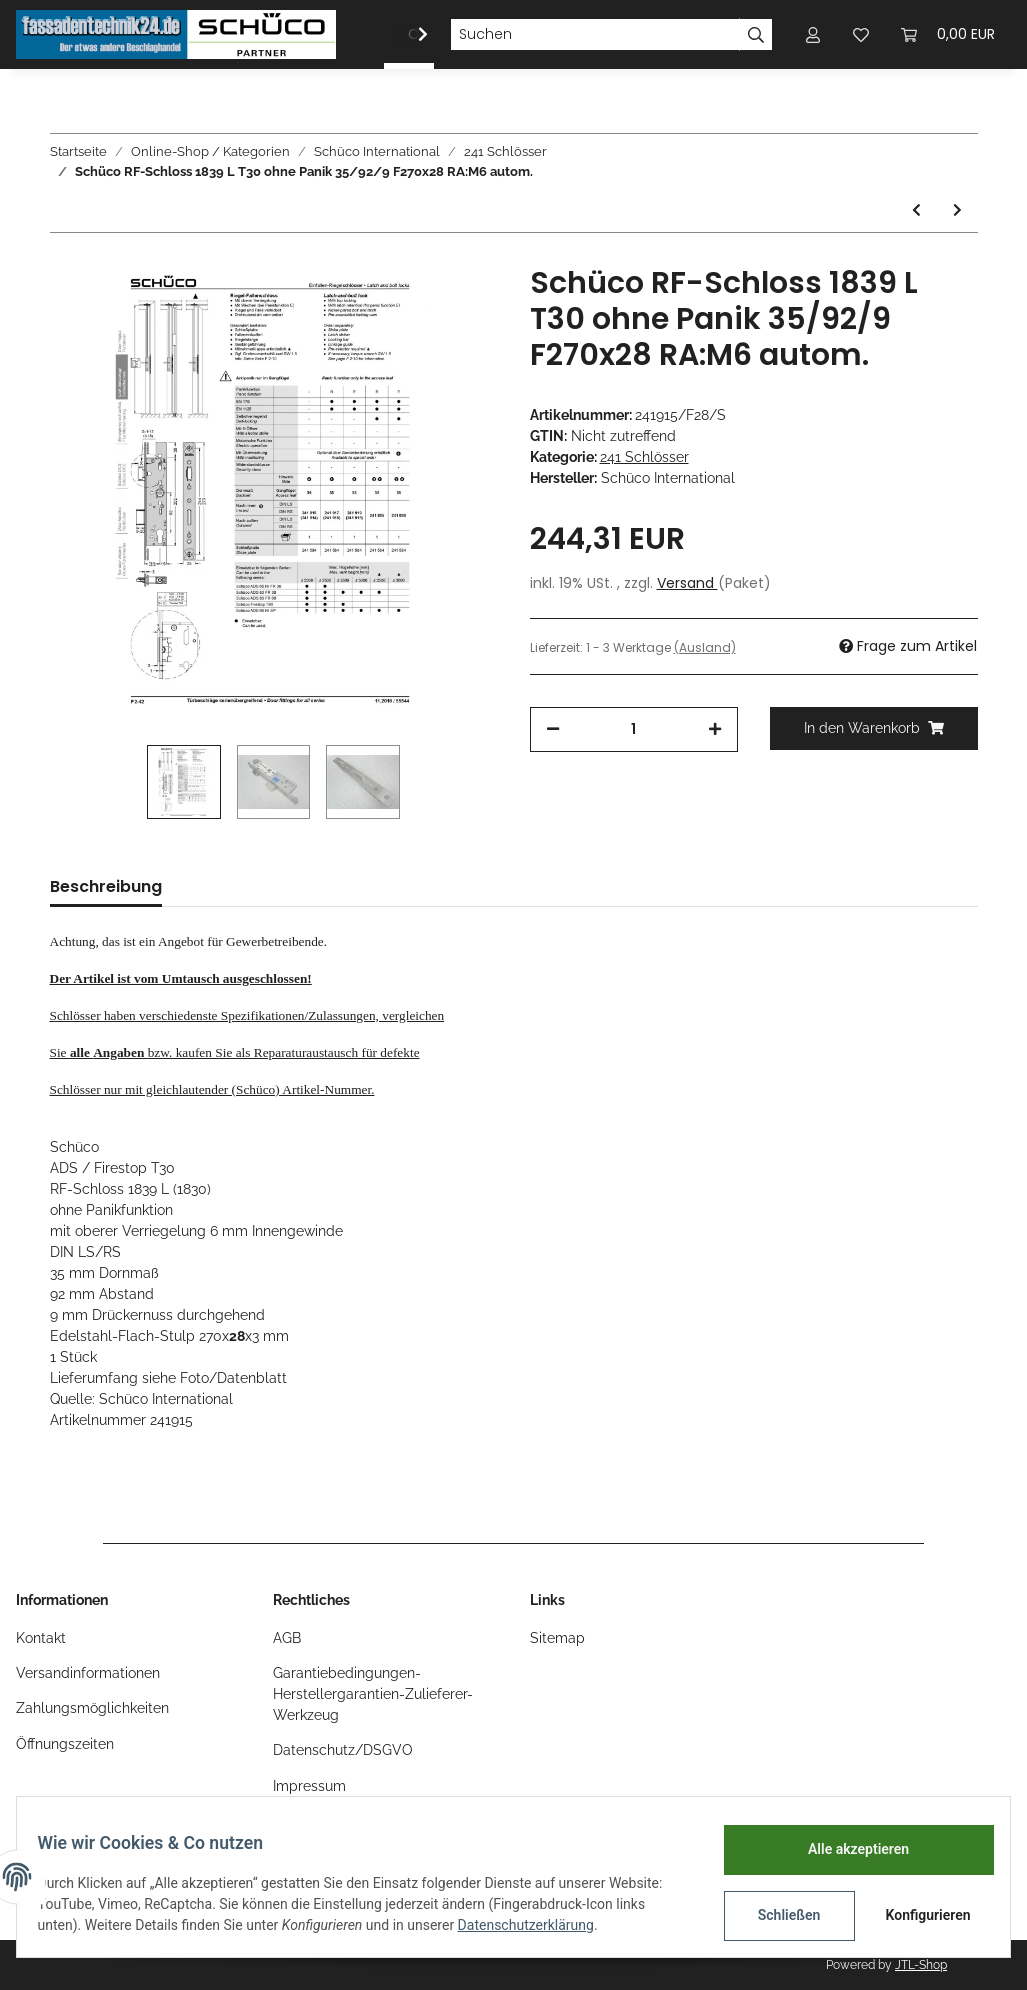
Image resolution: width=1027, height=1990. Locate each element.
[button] (813, 34)
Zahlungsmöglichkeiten (92, 1708)
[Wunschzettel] (861, 34)
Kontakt (41, 1638)
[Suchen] (595, 35)
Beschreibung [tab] (106, 886)
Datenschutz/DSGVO (343, 1750)
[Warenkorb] (948, 34)
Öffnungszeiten (65, 1744)
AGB (287, 1638)
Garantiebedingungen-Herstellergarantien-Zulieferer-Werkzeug (373, 1694)
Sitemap (557, 1638)
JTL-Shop (921, 1965)
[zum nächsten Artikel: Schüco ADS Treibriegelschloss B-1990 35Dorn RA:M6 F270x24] (957, 210)
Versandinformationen (88, 1673)
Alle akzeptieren (846, 1849)
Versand (687, 583)
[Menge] (634, 729)
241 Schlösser (644, 457)
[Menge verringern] (553, 729)
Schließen (777, 1915)
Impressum (309, 1786)
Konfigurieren (918, 1915)
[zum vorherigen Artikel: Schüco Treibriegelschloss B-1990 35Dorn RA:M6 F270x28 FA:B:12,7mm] (916, 210)
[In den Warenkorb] (874, 728)
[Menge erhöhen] (715, 729)
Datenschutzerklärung (537, 1925)
